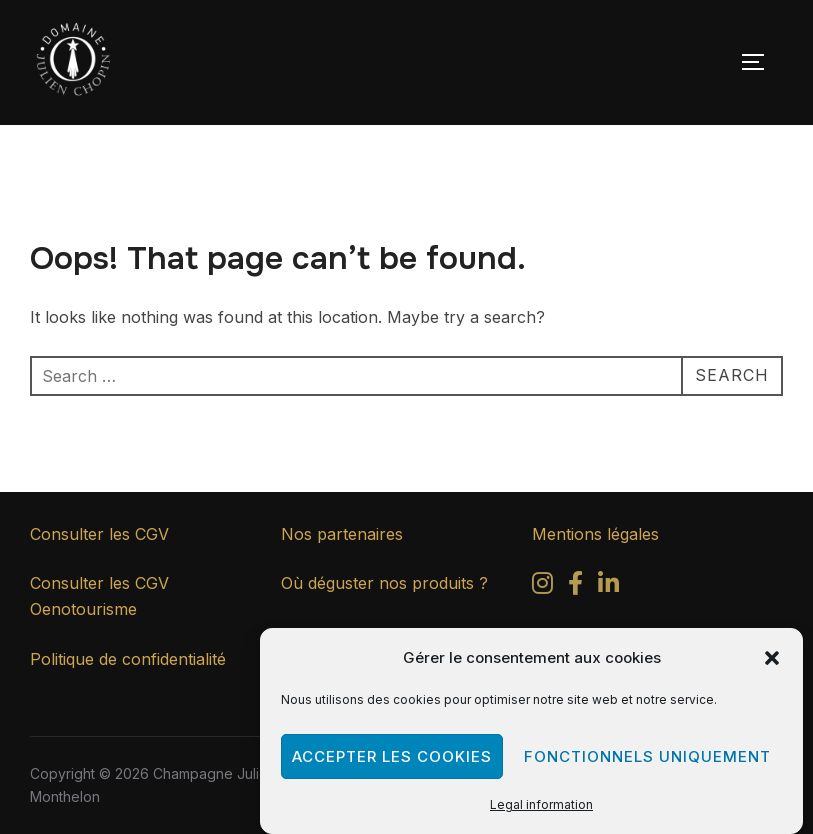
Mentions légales (595, 534)
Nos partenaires (342, 534)
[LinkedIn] (608, 585)
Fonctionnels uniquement (647, 756)
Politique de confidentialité (128, 659)
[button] (772, 658)
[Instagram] (542, 585)
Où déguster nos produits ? (384, 583)
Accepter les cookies (392, 756)
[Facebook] (575, 585)
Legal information (541, 804)
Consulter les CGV (99, 534)
